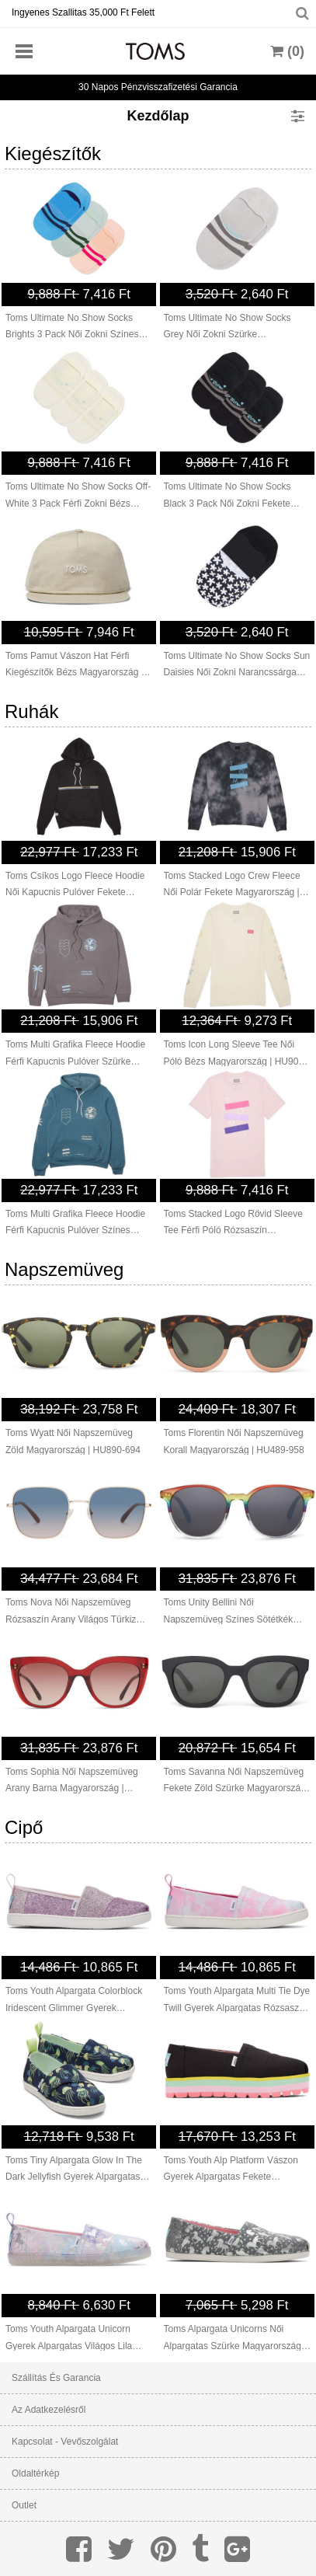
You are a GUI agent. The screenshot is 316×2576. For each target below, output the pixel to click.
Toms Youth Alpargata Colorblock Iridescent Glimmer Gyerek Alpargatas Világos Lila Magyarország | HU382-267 (73, 2001)
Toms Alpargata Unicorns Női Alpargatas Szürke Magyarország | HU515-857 (235, 2339)
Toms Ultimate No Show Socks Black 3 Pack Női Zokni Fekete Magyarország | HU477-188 (227, 496)
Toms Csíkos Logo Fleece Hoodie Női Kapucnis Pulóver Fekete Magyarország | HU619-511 (74, 885)
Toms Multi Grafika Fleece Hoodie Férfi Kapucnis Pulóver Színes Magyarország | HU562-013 (75, 1223)
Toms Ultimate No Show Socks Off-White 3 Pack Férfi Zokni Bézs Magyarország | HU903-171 (78, 496)
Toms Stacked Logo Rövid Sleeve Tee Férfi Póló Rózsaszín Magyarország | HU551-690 (233, 1223)
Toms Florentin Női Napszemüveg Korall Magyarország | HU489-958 (234, 1441)
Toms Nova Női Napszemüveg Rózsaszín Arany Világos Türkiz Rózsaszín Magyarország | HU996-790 (78, 1612)
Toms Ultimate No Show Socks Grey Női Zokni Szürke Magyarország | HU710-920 (227, 327)
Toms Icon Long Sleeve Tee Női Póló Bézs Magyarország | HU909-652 (235, 1054)
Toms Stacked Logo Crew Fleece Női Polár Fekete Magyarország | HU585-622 (232, 885)
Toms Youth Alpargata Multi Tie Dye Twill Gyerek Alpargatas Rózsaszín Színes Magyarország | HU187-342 (237, 2001)
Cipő (24, 1827)
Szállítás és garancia (56, 2377)
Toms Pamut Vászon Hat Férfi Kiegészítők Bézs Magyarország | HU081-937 (74, 665)
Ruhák (31, 711)
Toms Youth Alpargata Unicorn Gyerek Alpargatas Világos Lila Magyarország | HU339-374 (68, 2339)
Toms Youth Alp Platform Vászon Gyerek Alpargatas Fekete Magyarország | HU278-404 (231, 2170)
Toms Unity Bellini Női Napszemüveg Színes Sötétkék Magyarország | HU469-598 (228, 1612)
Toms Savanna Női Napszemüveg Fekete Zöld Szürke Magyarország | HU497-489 (235, 1781)
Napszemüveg (64, 1269)
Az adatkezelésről (48, 2409)
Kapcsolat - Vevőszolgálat (65, 2441)
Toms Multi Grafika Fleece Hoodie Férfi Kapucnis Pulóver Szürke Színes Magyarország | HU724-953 (78, 1054)
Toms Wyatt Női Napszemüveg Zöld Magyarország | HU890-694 (73, 1441)
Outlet (24, 2505)
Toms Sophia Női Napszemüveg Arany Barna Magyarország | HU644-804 (71, 1781)
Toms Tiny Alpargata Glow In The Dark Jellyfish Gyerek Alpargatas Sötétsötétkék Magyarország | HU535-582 (73, 2170)
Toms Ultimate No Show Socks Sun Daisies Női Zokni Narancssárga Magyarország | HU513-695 (237, 665)
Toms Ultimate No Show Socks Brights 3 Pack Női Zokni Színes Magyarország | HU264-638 (71, 327)
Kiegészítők (53, 153)
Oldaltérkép (35, 2473)
